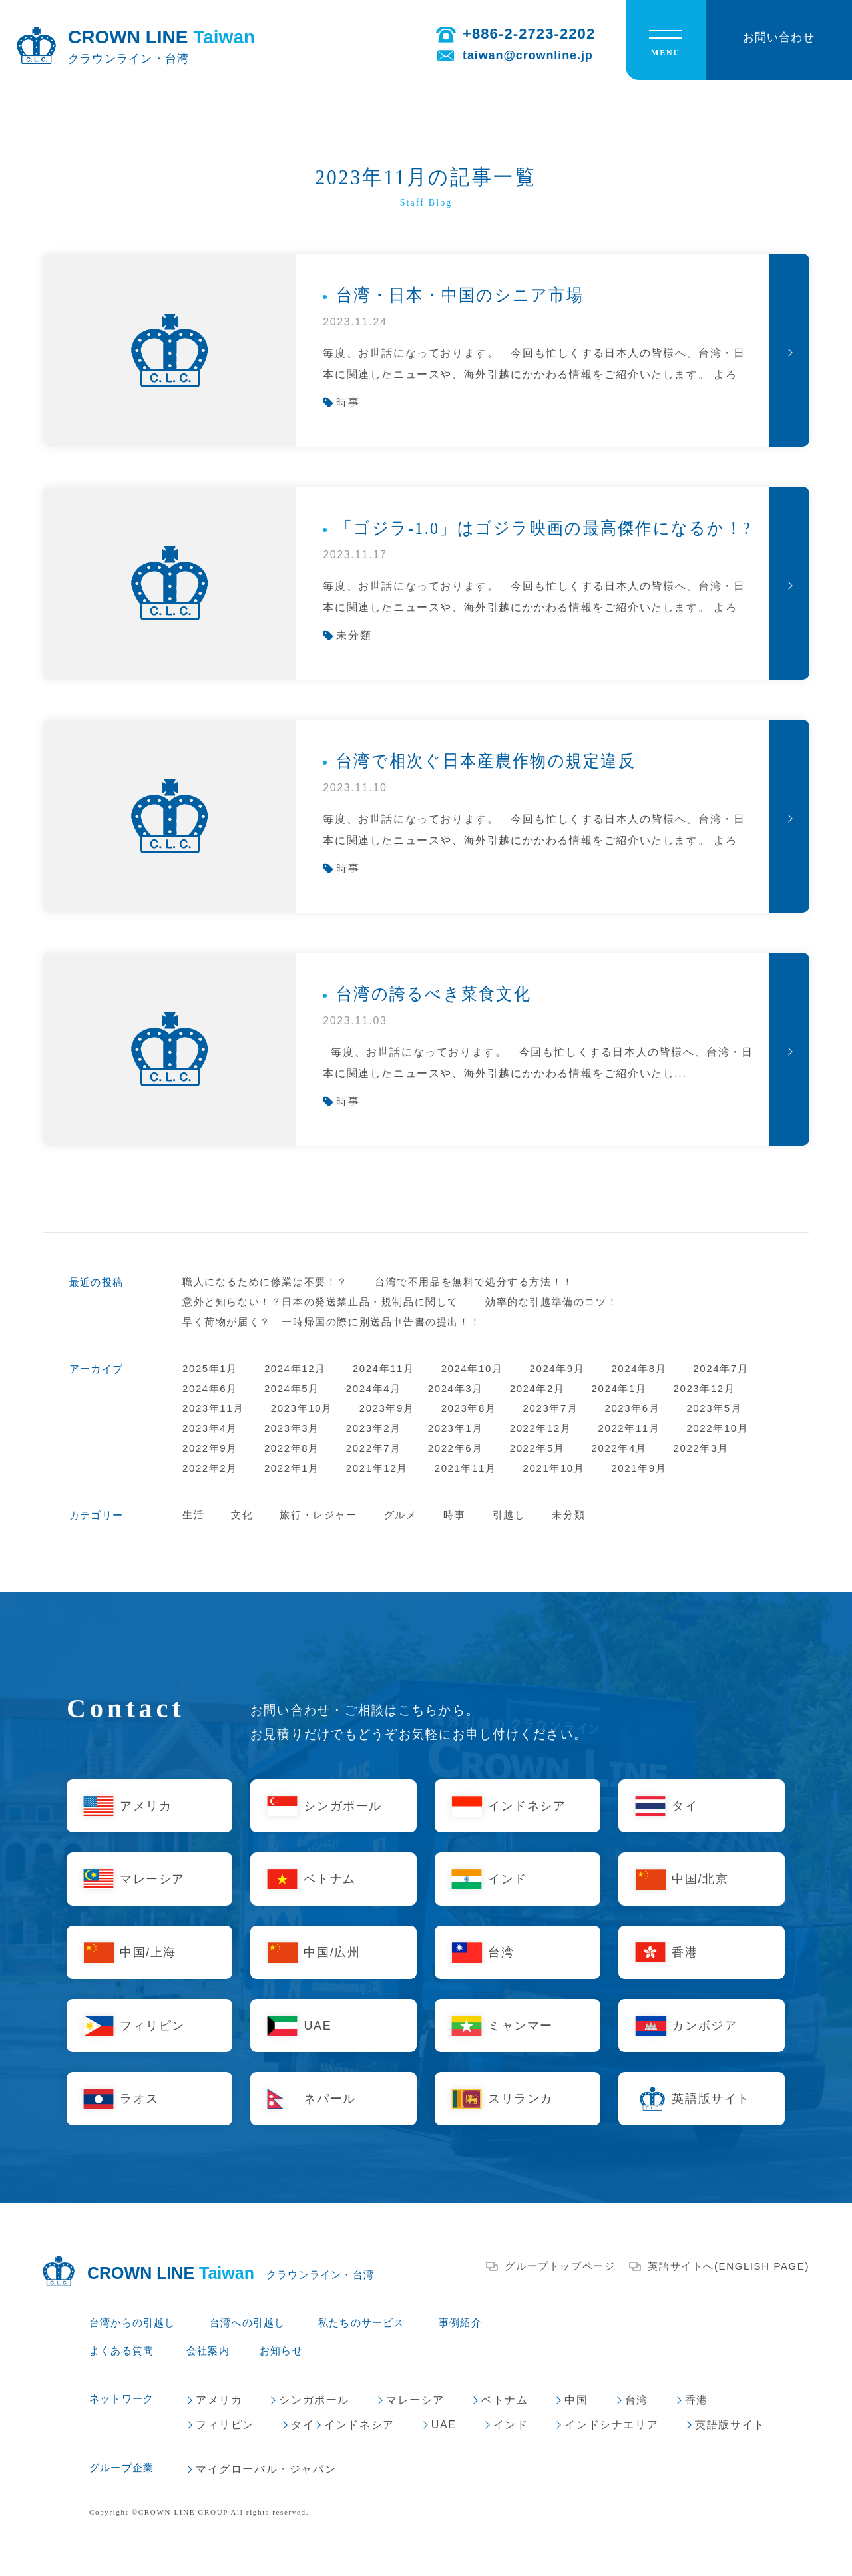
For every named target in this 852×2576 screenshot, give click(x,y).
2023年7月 (550, 1408)
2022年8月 (292, 1448)
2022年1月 (292, 1468)
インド (507, 1879)
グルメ (400, 1514)
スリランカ (520, 2098)
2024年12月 (295, 1368)
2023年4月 (210, 1428)
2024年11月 (384, 1368)
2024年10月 (472, 1368)
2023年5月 (714, 1408)
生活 (193, 1514)
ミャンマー (520, 2025)
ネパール (329, 2098)
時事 (454, 1514)
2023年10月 (302, 1408)
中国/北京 (700, 1879)
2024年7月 (720, 1368)
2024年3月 (455, 1388)
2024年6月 (210, 1388)
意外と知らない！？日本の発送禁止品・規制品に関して (320, 1301)
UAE (317, 2025)
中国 (576, 2400)
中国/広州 (332, 1952)
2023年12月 (705, 1388)
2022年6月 (455, 1448)
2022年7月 (373, 1448)
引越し (509, 1514)
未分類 (568, 1514)
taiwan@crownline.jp (528, 55)
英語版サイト (711, 2098)
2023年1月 (455, 1428)
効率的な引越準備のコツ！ (551, 1301)
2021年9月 (638, 1468)
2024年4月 (373, 1388)
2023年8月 (469, 1408)
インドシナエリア (611, 2424)
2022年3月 (701, 1448)
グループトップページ (560, 2266)
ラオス (139, 2098)
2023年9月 (387, 1408)
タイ (685, 1806)
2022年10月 (717, 1428)
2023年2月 (373, 1428)
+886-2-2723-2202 (529, 33)
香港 (685, 1952)
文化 (242, 1514)
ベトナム (329, 1879)
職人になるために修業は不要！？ (265, 1281)
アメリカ (146, 1806)
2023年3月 (292, 1428)
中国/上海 (148, 1952)
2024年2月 (537, 1388)
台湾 (501, 1952)
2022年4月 (619, 1448)
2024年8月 (638, 1368)
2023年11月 (213, 1408)
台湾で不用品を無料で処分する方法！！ (474, 1281)
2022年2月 (210, 1468)
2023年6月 (632, 1408)
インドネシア (527, 1806)
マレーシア (152, 1879)
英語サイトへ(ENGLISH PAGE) (728, 2266)
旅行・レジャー (318, 1514)
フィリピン (152, 2025)
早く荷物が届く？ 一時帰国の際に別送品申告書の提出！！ (331, 1321)
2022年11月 (629, 1428)
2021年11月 (466, 1468)
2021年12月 (377, 1468)
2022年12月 (541, 1428)
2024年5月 (292, 1388)
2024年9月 (557, 1368)
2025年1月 (210, 1368)
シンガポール (343, 1806)
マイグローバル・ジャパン (266, 2469)
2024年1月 (619, 1388)
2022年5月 (537, 1448)
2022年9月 (210, 1448)
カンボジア (704, 2025)
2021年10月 (554, 1468)
